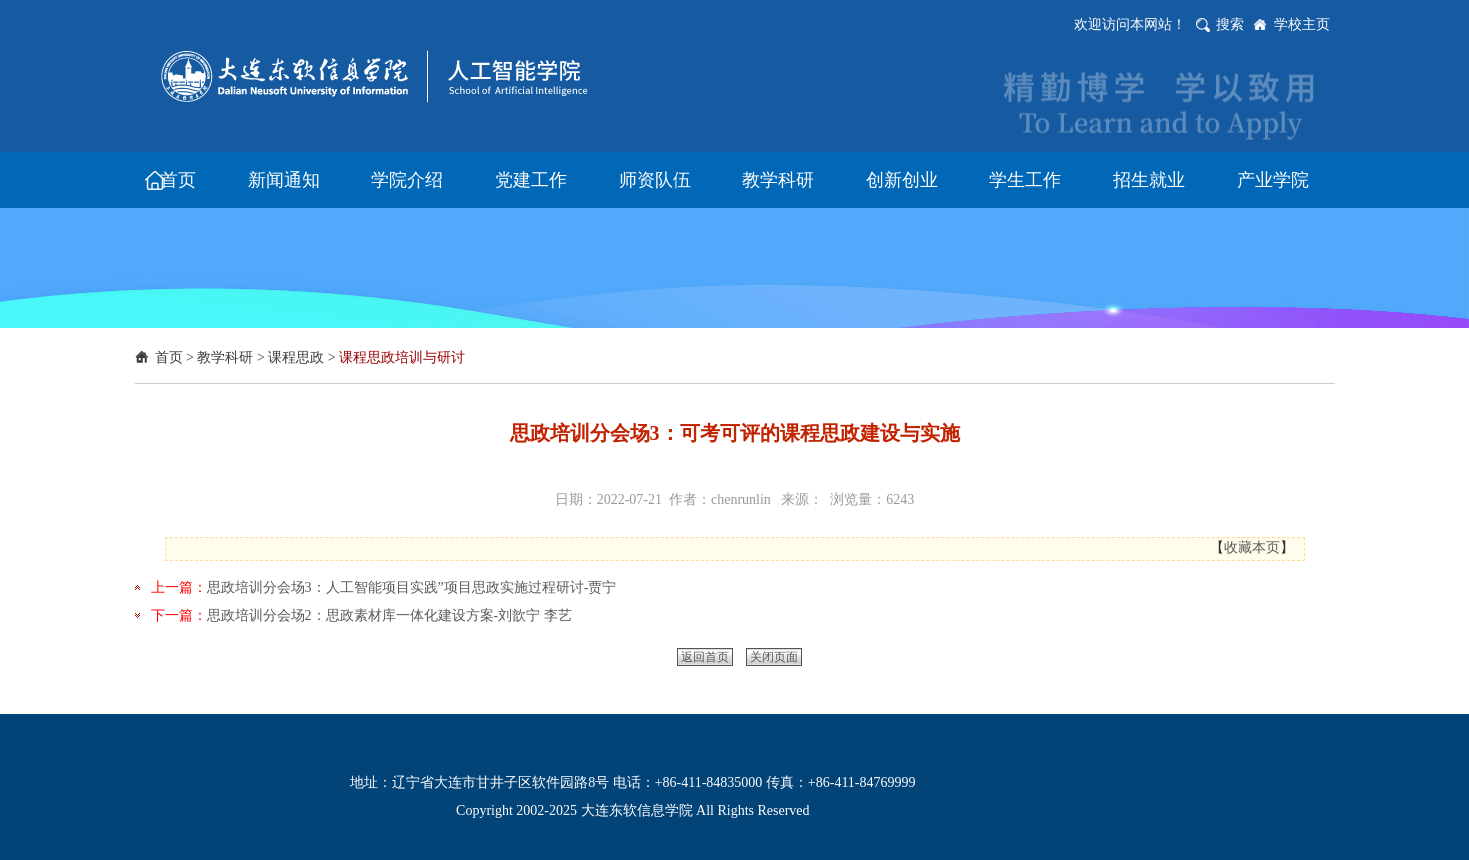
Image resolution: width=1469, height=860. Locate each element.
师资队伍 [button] (655, 180)
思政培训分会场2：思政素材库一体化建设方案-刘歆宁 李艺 (389, 615)
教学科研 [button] (778, 180)
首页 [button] (178, 180)
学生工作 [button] (1025, 180)
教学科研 (225, 357)
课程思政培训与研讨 (402, 357)
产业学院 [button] (1273, 180)
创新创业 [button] (902, 180)
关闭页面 (774, 657)
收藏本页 (1252, 547)
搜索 (1230, 24)
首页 (169, 357)
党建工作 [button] (531, 180)
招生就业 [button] (1149, 180)
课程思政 (296, 357)
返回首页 (705, 657)
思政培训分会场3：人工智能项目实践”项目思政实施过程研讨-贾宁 (412, 587)
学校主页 (1302, 24)
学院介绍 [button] (407, 180)
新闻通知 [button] (284, 180)
